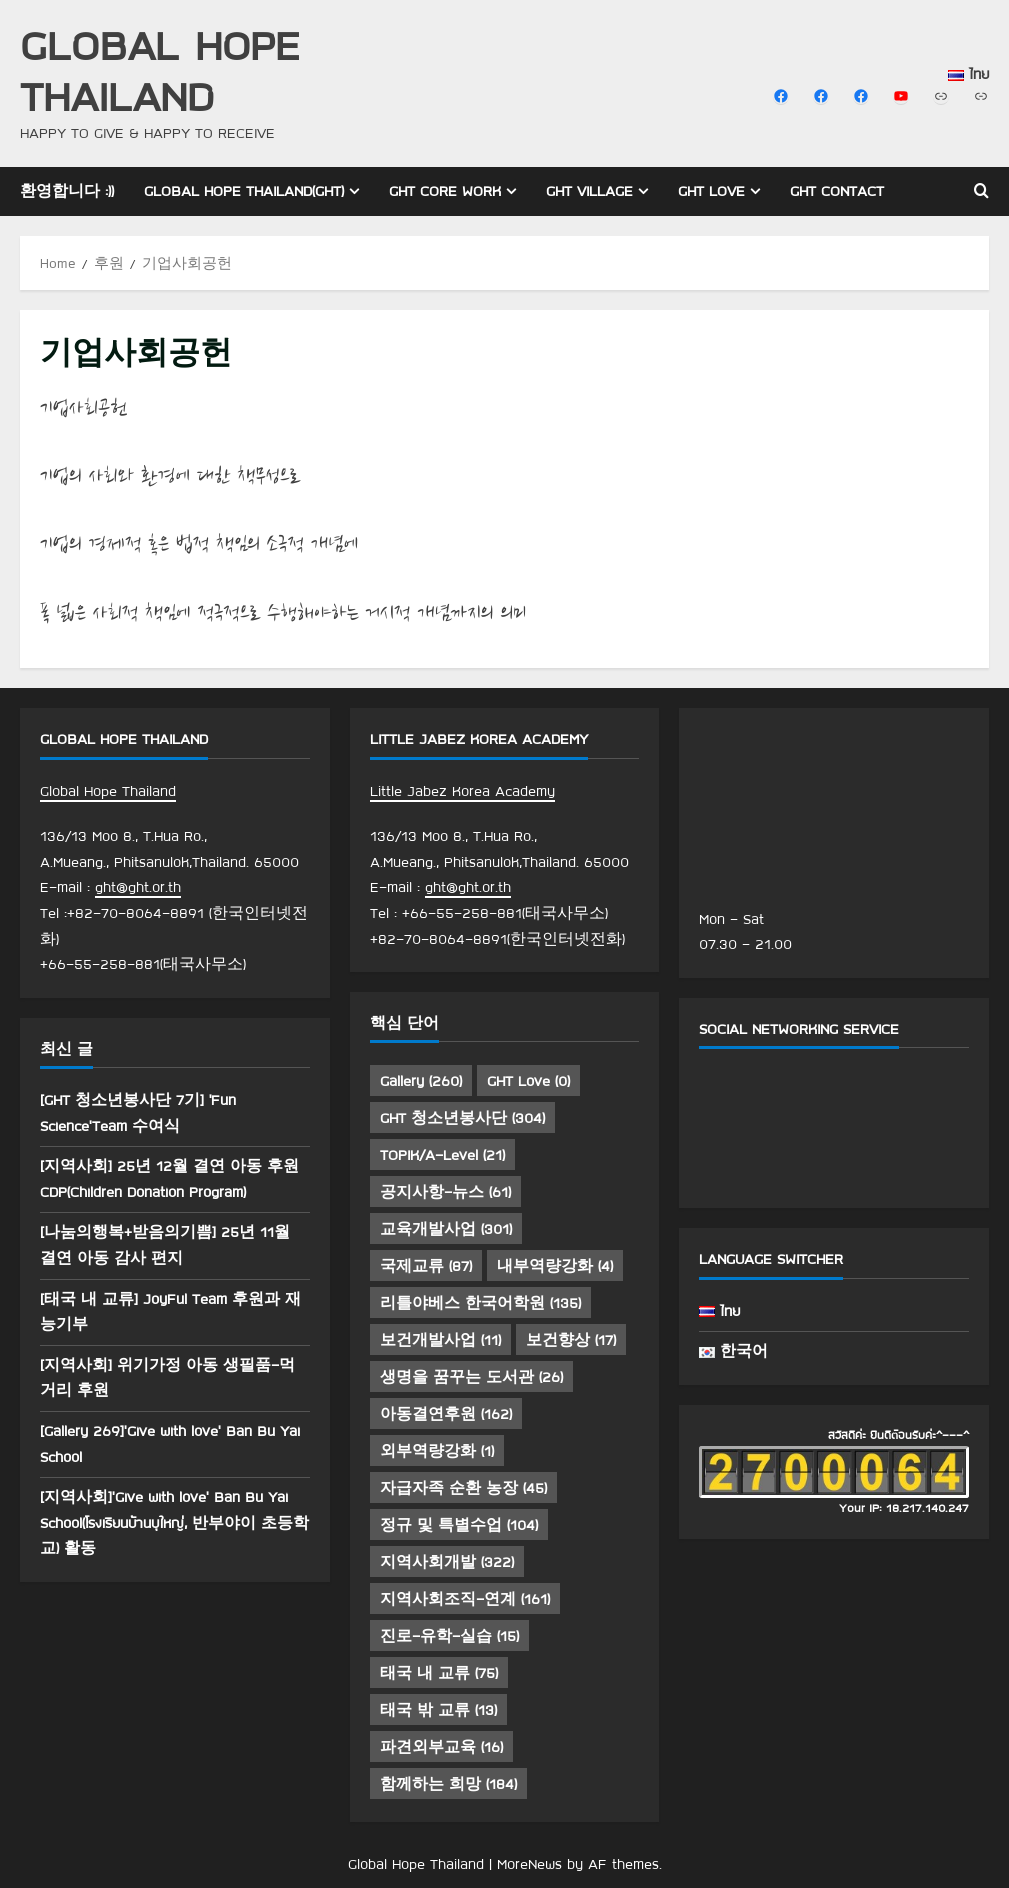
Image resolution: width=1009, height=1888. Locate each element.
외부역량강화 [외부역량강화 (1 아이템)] (437, 1451)
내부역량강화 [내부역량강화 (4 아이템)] (555, 1266)
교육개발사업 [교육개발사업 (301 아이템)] (446, 1229)
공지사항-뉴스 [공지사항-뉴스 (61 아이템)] (445, 1192)
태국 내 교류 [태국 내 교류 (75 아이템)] (439, 1673)
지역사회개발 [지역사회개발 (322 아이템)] (447, 1562)
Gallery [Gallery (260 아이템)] (421, 1081)
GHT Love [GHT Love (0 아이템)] (528, 1081)
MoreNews (529, 1864)
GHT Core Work (445, 191)
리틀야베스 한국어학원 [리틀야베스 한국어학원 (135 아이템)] (480, 1303)
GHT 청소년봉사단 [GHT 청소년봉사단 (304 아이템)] (462, 1118)
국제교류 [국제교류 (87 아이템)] (426, 1266)
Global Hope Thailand (160, 70)
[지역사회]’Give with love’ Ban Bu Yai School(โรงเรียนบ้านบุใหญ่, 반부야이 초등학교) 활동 (174, 1522)
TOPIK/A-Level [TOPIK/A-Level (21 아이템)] (442, 1155)
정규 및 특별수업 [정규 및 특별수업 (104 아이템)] (459, 1525)
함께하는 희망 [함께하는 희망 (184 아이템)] (448, 1784)
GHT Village (589, 191)
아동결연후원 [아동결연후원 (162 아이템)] (446, 1414)
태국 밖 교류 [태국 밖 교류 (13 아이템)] (438, 1710)
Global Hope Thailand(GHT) (244, 191)
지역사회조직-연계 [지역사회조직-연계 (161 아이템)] (465, 1599)
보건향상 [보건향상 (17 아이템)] (571, 1340)
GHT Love (711, 191)
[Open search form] (981, 191)
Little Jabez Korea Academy (462, 791)
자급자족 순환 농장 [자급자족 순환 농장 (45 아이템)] (463, 1488)
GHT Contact (837, 191)
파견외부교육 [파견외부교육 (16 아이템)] (441, 1747)
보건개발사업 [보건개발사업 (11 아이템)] (440, 1340)
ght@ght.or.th (138, 887)
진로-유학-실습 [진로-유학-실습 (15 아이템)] (449, 1636)
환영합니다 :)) (67, 191)
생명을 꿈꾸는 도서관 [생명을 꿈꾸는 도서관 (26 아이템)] (471, 1377)
